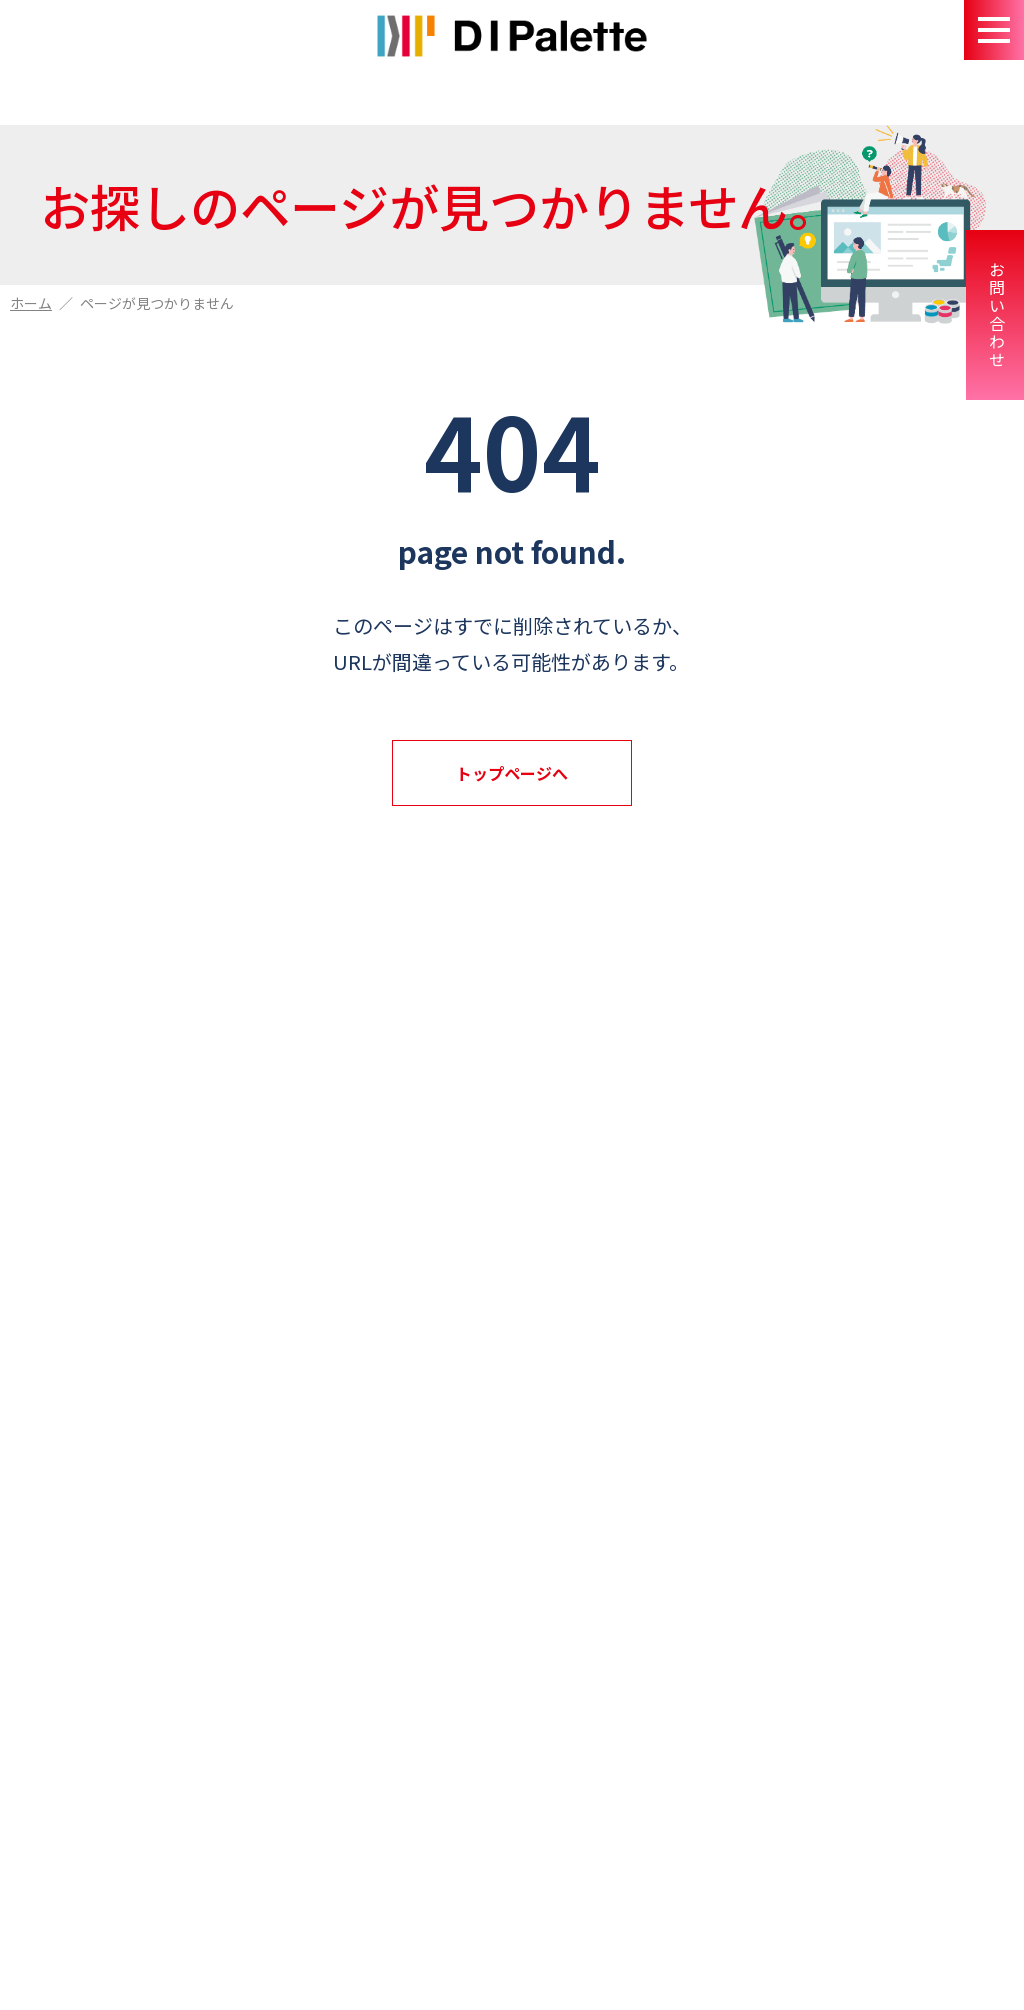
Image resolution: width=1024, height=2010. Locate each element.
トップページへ (512, 773)
